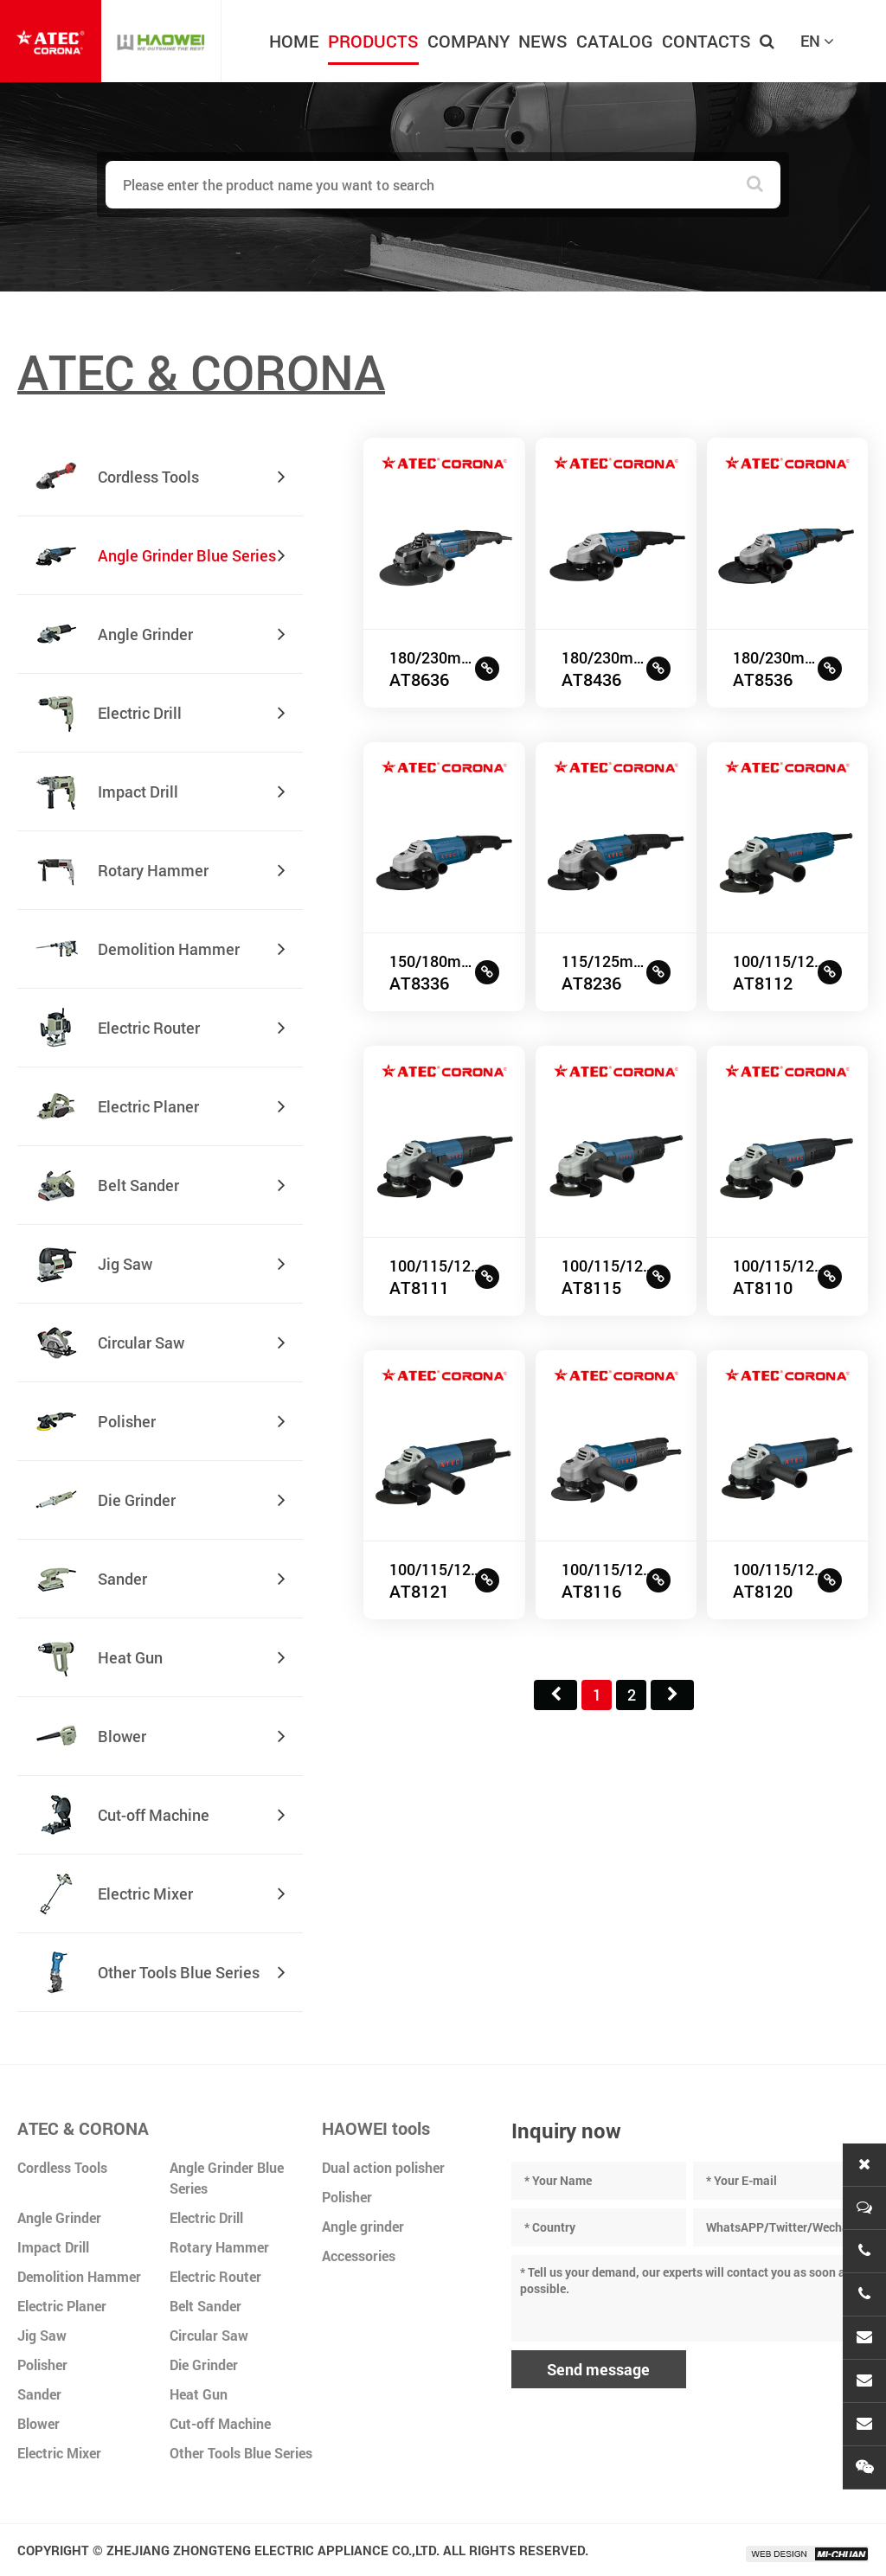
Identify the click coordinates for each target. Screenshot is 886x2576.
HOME (294, 40)
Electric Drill (206, 2217)
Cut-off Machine (220, 2423)
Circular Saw (209, 2335)
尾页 (672, 1695)
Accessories (358, 2255)
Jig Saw (42, 2335)
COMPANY (468, 40)
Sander (39, 2394)
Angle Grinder (59, 2217)
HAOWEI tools (376, 2128)
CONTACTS (706, 40)
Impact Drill (53, 2247)
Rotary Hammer (219, 2247)
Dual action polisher (383, 2167)
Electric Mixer (59, 2453)
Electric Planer (61, 2306)
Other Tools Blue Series (241, 2453)
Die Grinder (204, 2364)
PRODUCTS (373, 40)
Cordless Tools (62, 2167)
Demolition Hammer (79, 2276)
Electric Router (215, 2276)
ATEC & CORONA (83, 2128)
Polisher (42, 2364)
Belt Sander (205, 2306)
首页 (555, 1695)
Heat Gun (199, 2394)
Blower (38, 2423)
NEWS (543, 40)
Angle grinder (363, 2226)
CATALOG (614, 40)
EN (817, 40)
